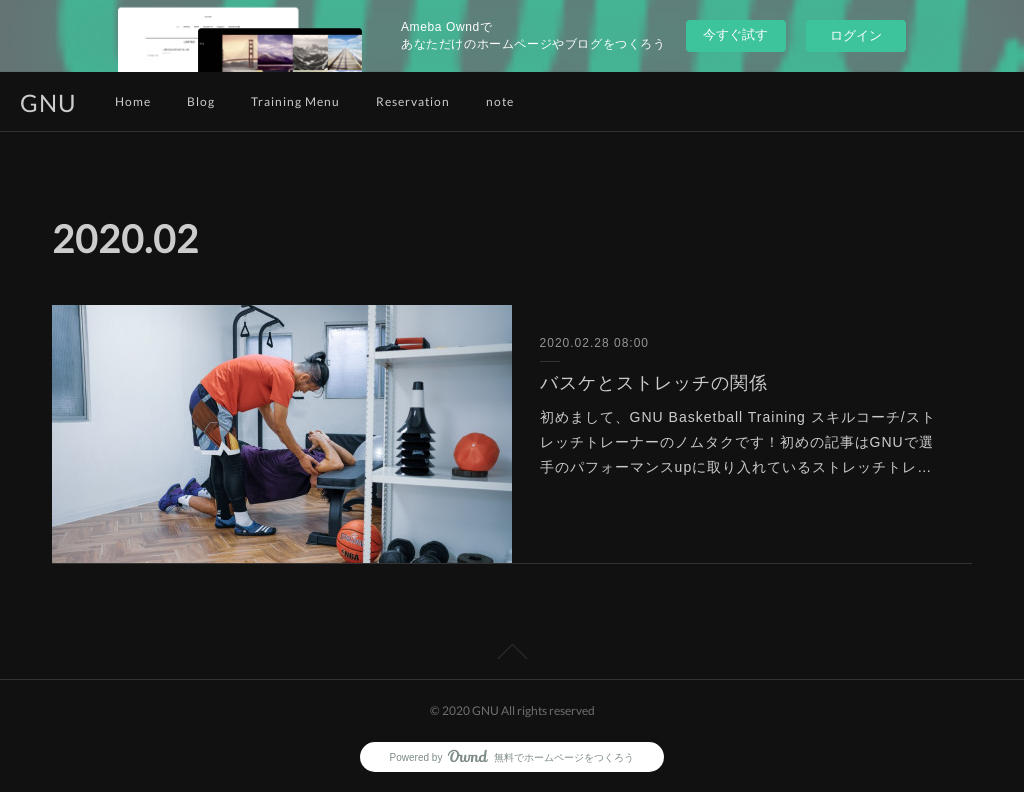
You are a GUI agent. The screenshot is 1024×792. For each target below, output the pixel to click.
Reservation (413, 101)
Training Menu (295, 101)
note (500, 101)
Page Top (512, 655)
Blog (201, 101)
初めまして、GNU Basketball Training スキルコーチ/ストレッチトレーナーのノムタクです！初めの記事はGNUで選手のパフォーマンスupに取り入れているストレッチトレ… (738, 442)
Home (133, 101)
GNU (48, 102)
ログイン (856, 35)
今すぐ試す (735, 34)
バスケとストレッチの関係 (654, 383)
